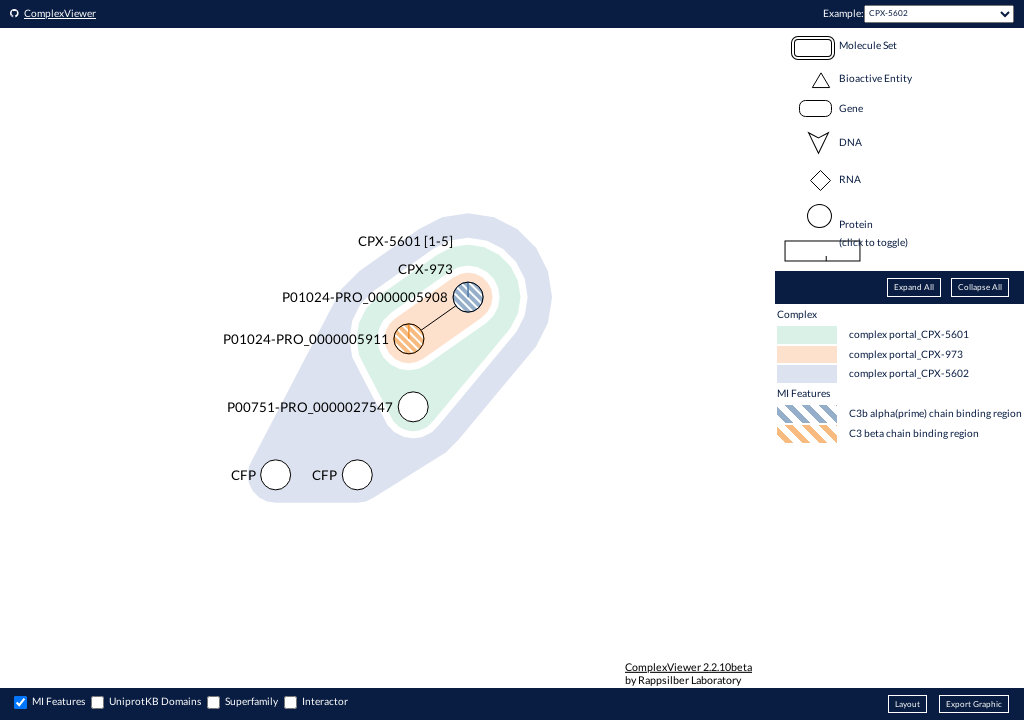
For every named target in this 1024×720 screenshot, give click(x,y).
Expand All (914, 287)
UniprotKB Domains (155, 701)
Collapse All (980, 287)
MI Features (58, 701)
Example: (843, 13)
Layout (907, 704)
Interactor (325, 701)
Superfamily (251, 701)
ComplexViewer (60, 13)
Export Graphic (974, 704)
